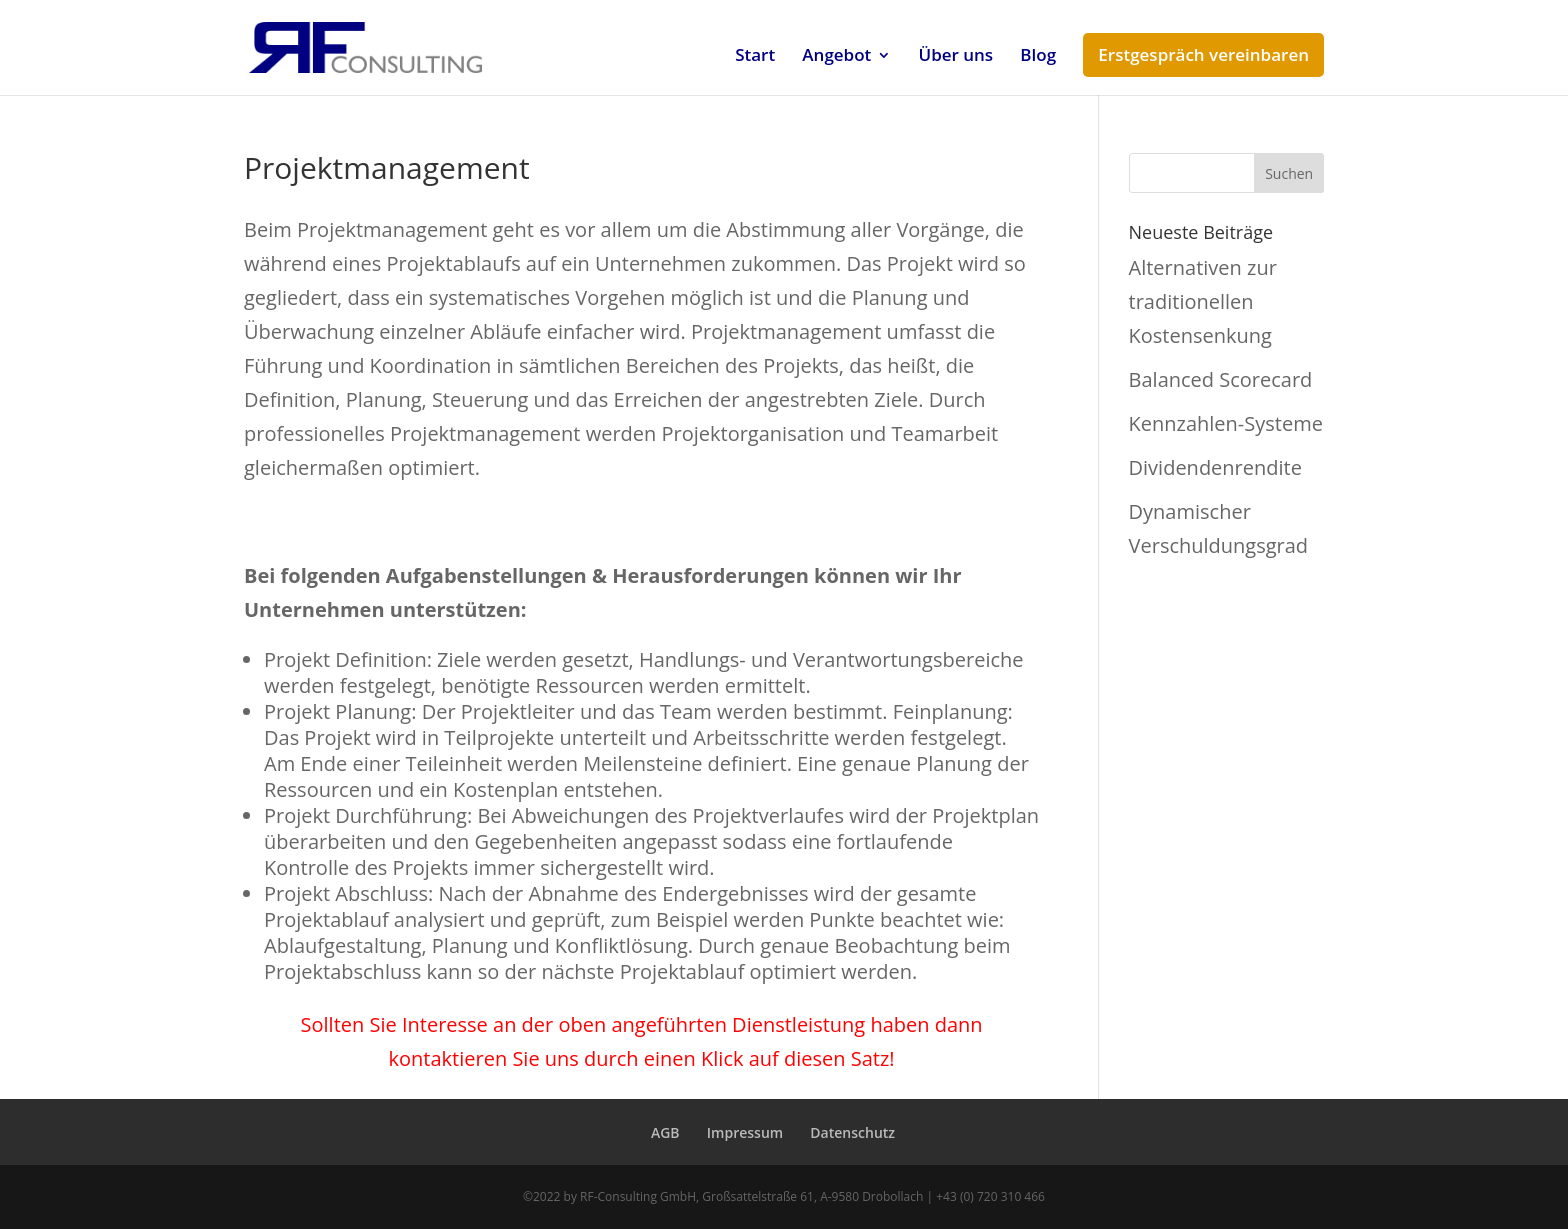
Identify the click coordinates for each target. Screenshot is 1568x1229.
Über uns (956, 57)
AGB (665, 1132)
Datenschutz (852, 1132)
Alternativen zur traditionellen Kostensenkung (1203, 301)
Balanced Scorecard (1221, 379)
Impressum (745, 1132)
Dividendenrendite (1215, 467)
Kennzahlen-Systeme (1226, 423)
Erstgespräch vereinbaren (1203, 54)
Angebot (836, 57)
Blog (1038, 57)
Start (755, 57)
